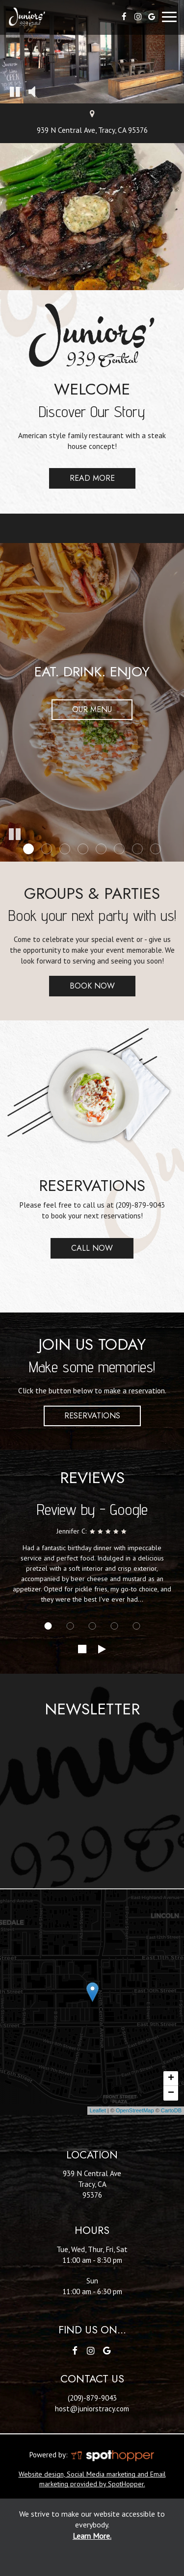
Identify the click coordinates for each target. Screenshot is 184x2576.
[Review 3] (92, 1626)
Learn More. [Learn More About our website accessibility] (92, 2536)
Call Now (82, 1250)
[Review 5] (136, 1626)
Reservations (92, 1415)
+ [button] (171, 2078)
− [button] (171, 2093)
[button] (14, 91)
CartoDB (171, 2110)
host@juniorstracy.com (92, 2408)
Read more (82, 480)
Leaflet (98, 2110)
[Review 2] (70, 1626)
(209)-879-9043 (140, 1205)
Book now (82, 988)
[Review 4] (114, 1626)
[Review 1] (48, 1626)
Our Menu (92, 709)
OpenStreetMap (135, 2110)
